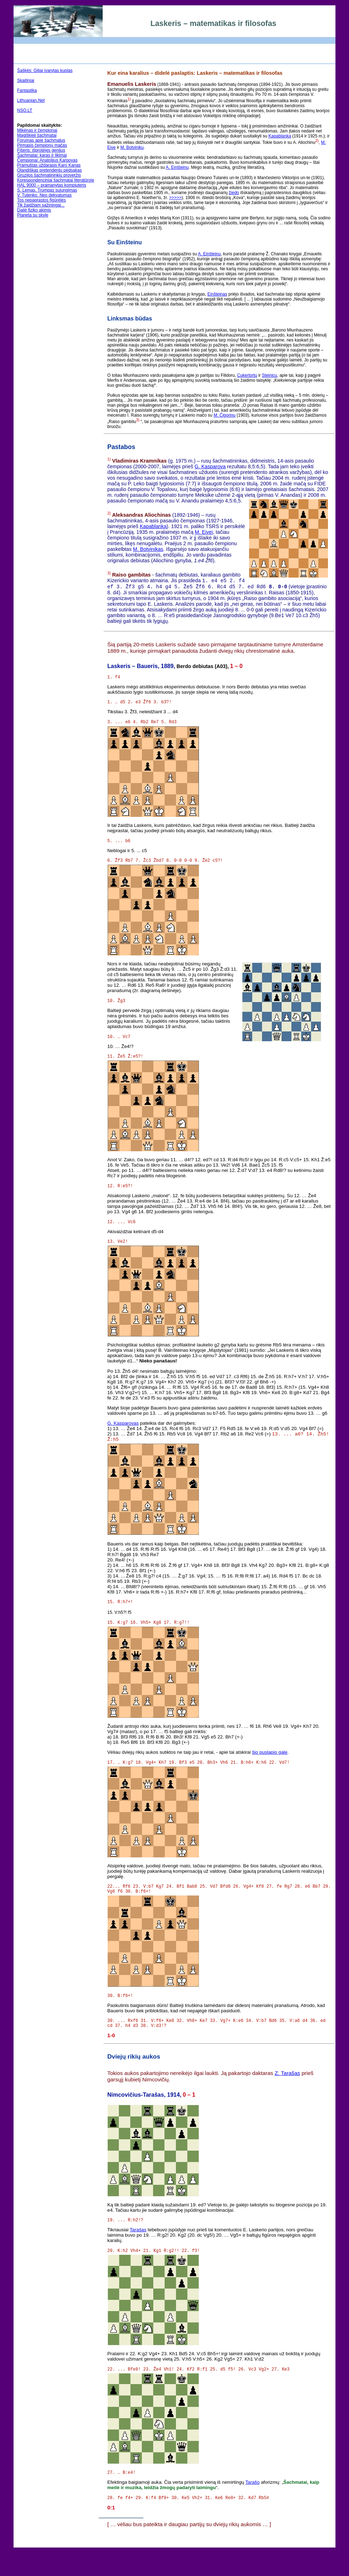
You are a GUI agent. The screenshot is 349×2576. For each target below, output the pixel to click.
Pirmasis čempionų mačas (42, 145)
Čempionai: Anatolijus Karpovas (47, 160)
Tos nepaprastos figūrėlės (41, 200)
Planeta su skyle (32, 215)
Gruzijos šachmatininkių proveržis (49, 175)
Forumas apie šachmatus (41, 140)
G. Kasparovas (123, 1436)
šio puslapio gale (269, 1769)
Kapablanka (279, 136)
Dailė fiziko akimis (34, 210)
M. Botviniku (132, 147)
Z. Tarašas (287, 2096)
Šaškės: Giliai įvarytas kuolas (44, 70)
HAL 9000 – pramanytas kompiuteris (51, 185)
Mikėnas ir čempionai (37, 130)
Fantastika (27, 90)
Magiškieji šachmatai (37, 135)
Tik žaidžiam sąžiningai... (41, 205)
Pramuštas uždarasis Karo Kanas (49, 165)
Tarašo (252, 2510)
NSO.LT (24, 110)
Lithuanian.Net (31, 100)
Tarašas (138, 2254)
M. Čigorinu (224, 415)
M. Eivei (204, 532)
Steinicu (269, 375)
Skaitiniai (25, 80)
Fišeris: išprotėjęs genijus (41, 150)
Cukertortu (247, 375)
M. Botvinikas (148, 549)
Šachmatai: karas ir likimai (42, 155)
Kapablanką (153, 526)
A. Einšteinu (177, 167)
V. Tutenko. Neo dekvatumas (44, 195)
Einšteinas (217, 294)
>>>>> (175, 197)
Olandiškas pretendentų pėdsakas (49, 170)
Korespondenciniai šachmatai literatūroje (55, 180)
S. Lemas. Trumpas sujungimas (47, 190)
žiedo (234, 192)
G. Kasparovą (210, 466)
